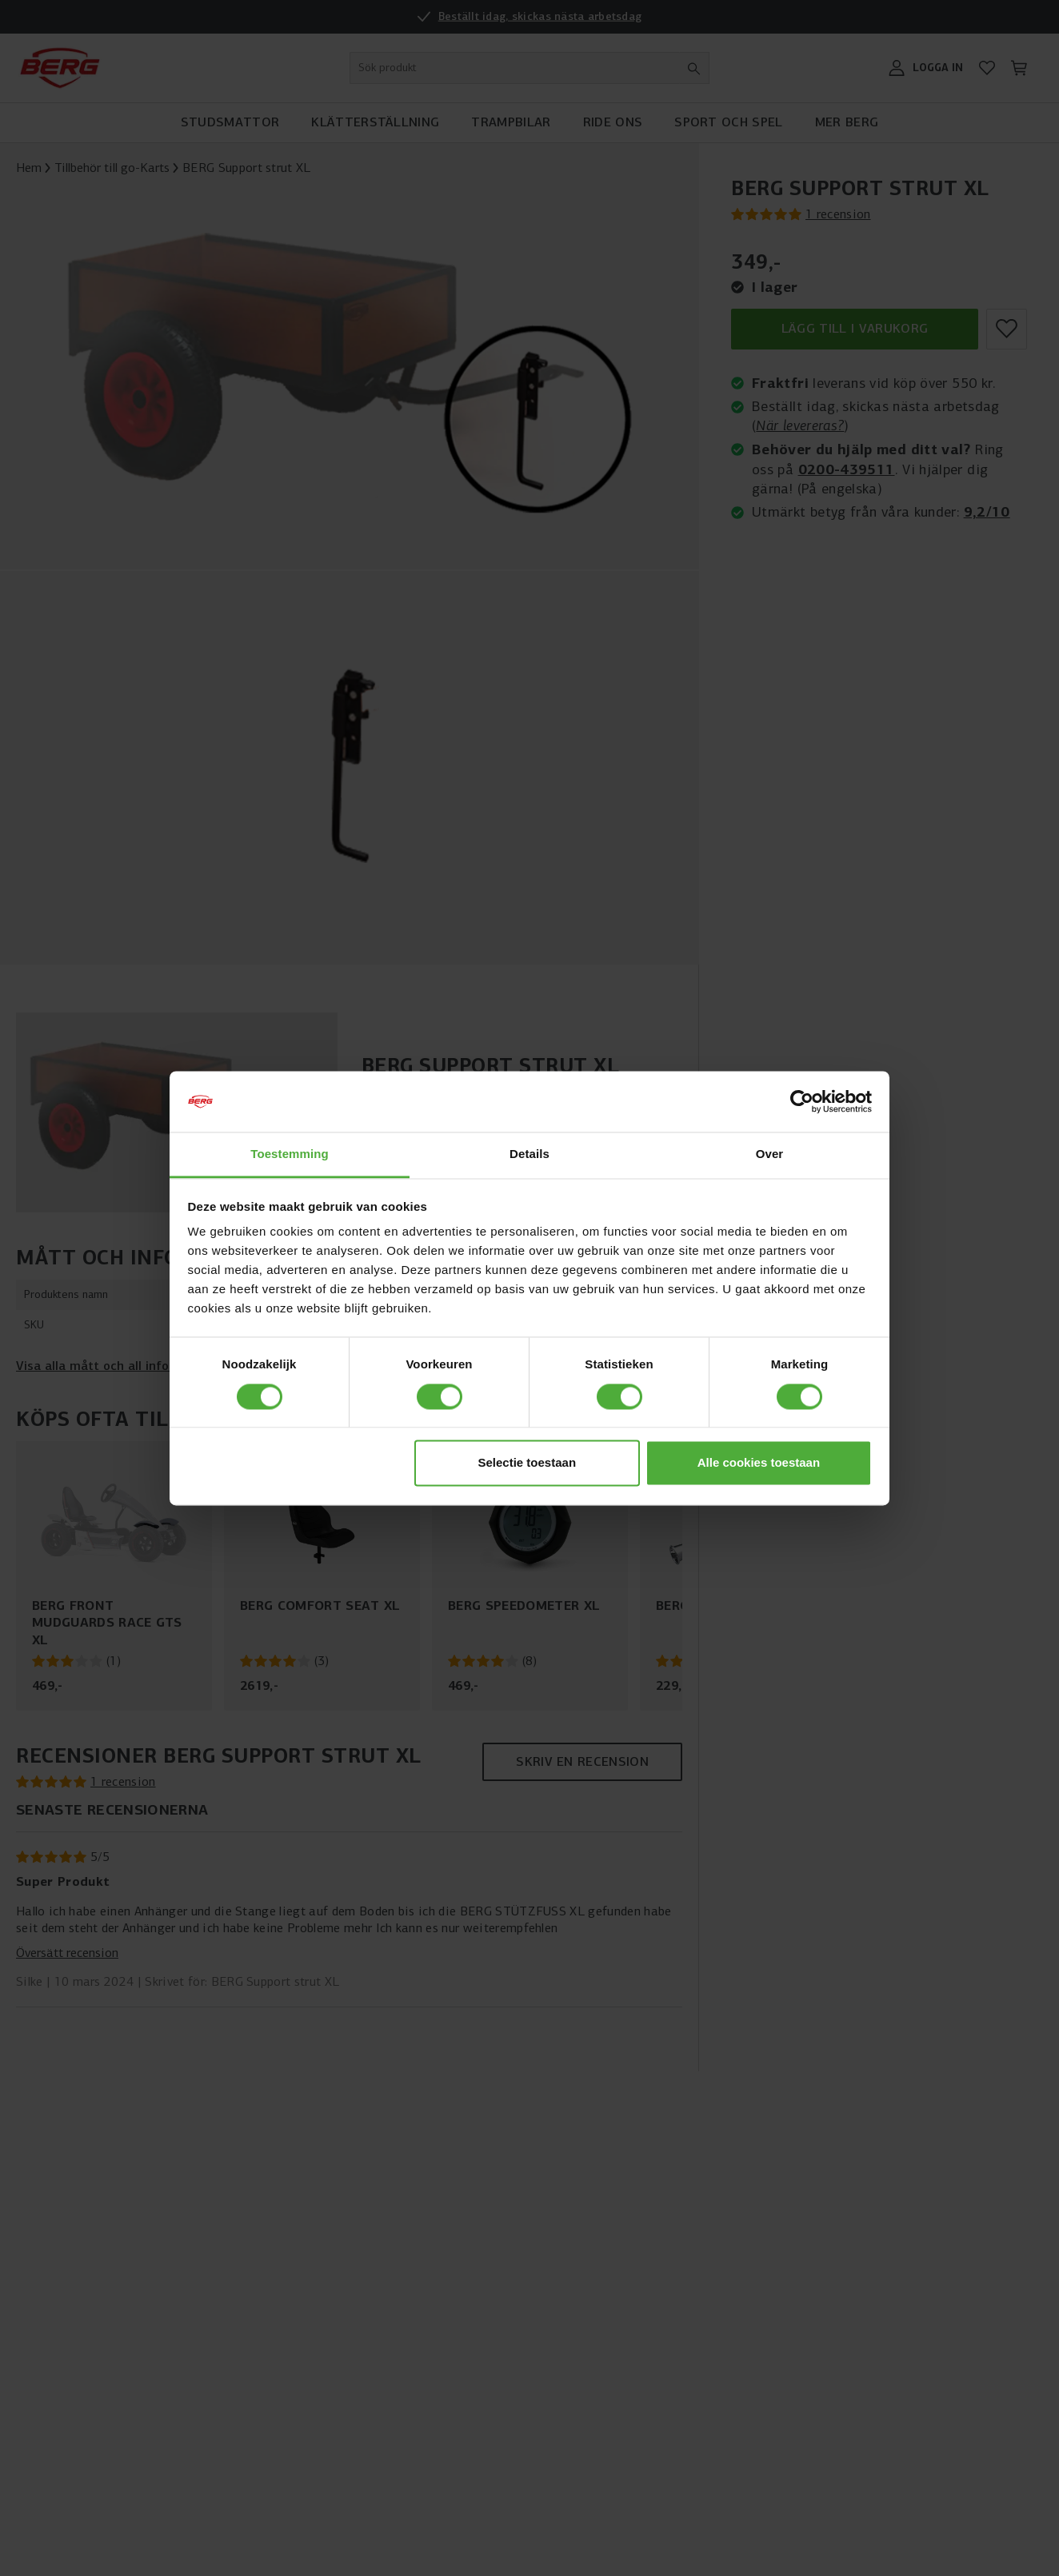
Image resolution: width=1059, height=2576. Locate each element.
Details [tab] (529, 1154)
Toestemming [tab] (289, 1154)
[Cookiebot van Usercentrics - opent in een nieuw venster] (802, 1101)
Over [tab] (770, 1154)
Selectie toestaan (527, 1463)
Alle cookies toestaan (758, 1463)
